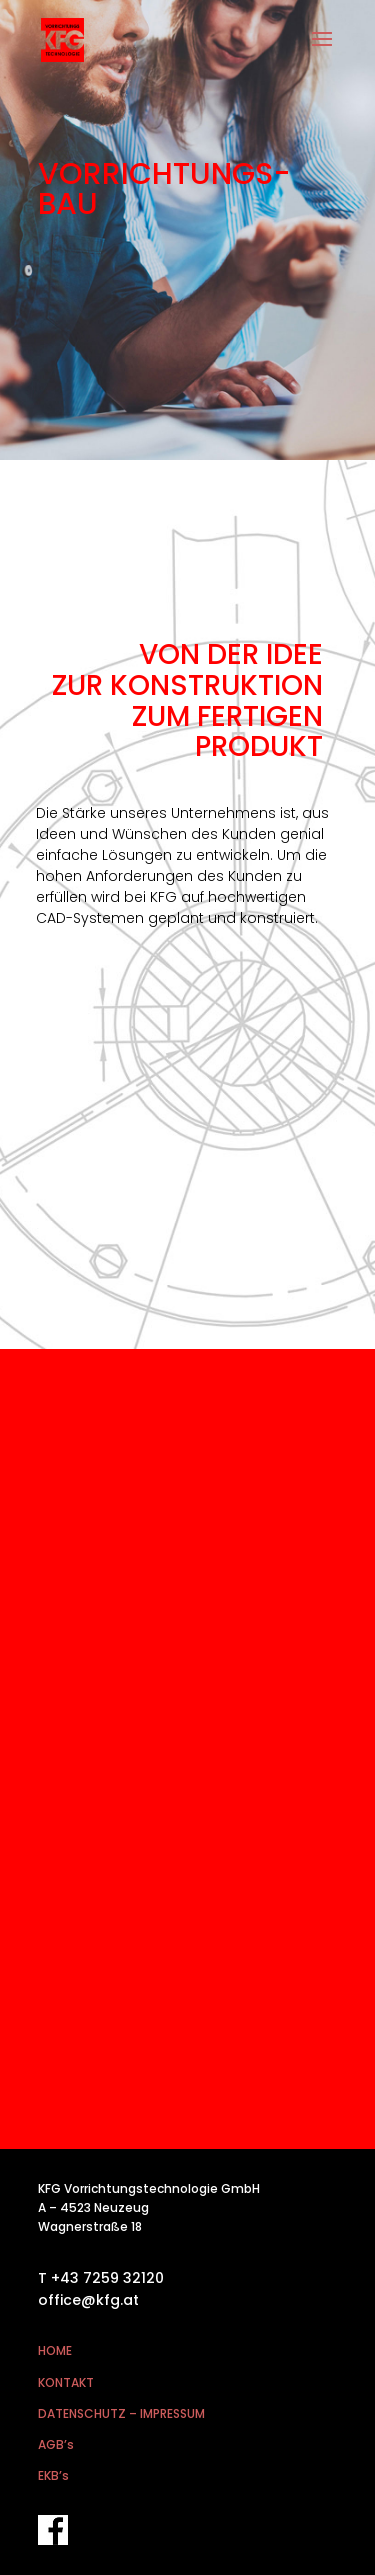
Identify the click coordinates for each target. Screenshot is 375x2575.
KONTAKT (66, 2382)
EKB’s (53, 2475)
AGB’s (56, 2444)
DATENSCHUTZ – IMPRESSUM (121, 2413)
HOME (55, 2350)
